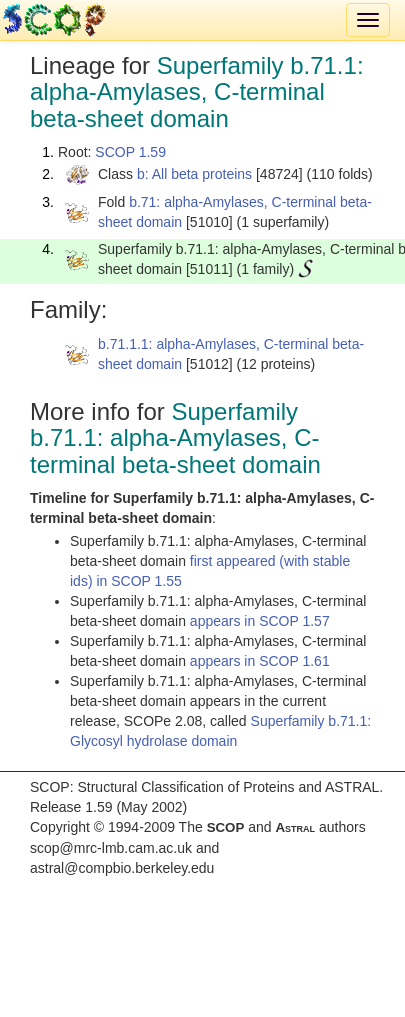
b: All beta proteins (194, 174)
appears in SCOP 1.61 (260, 661)
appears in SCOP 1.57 (260, 621)
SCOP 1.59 (130, 152)
